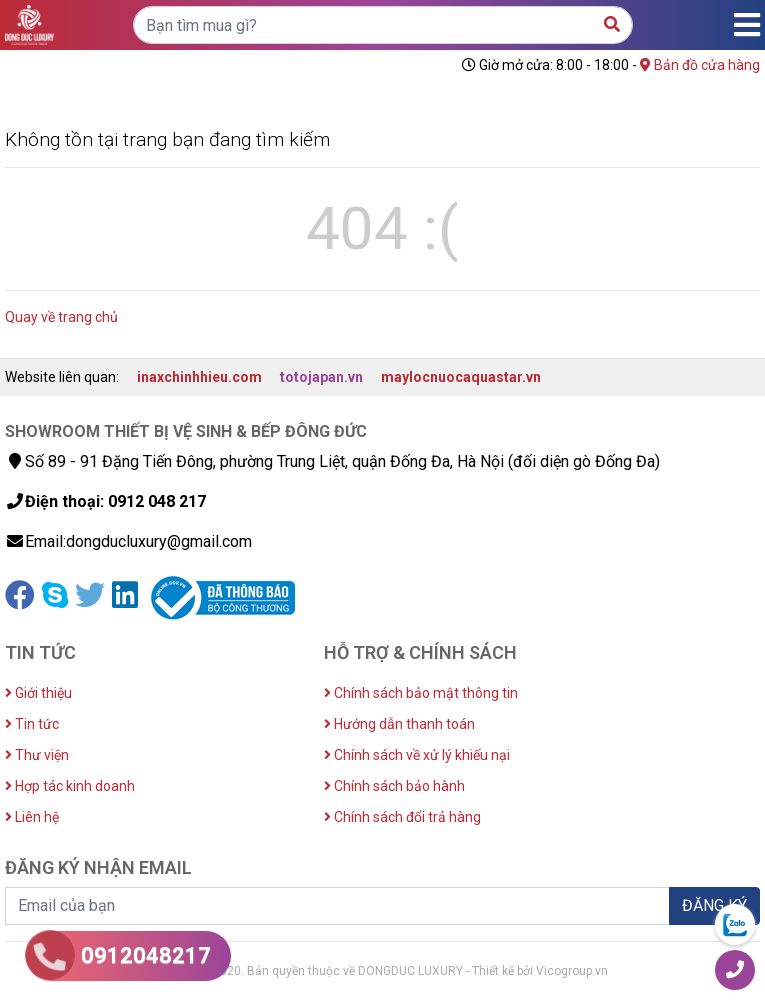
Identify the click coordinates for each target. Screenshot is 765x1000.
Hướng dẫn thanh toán (399, 724)
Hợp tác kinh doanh (70, 786)
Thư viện (37, 755)
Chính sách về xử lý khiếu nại (417, 755)
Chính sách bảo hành (394, 786)
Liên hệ (32, 817)
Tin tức (32, 724)
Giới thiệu (38, 693)
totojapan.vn (321, 377)
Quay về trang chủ (61, 317)
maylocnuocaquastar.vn (461, 377)
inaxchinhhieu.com (199, 377)
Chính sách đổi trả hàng (402, 817)
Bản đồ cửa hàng (700, 65)
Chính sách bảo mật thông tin (421, 693)
